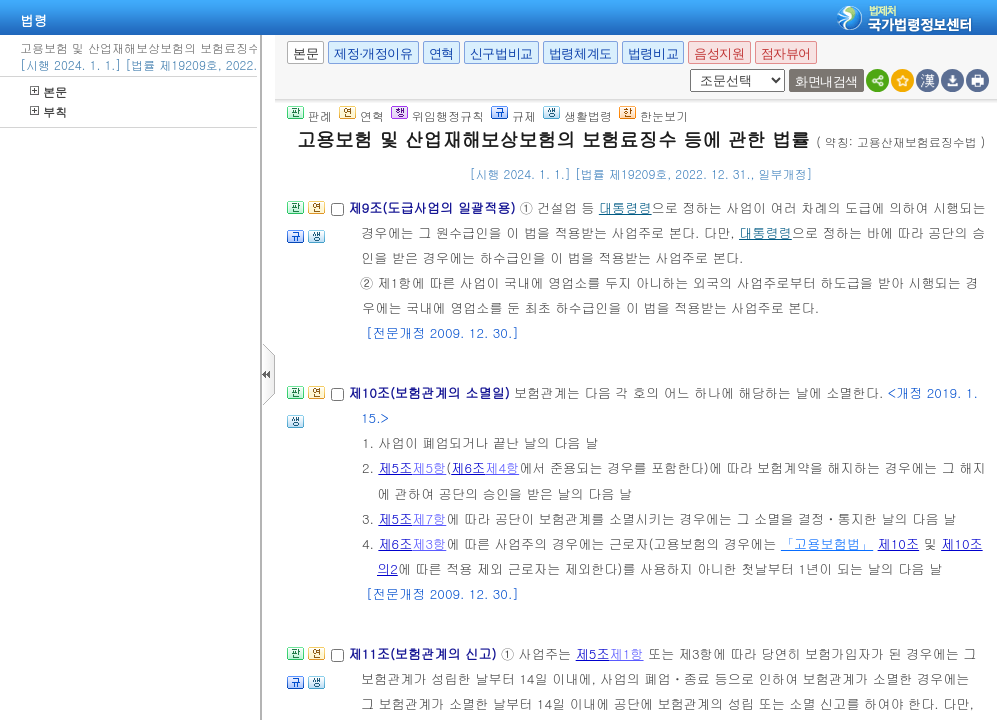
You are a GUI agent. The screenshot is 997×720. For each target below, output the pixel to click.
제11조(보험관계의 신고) (424, 653)
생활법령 (577, 115)
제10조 (899, 543)
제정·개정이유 (373, 53)
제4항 (502, 467)
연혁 (441, 53)
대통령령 (625, 207)
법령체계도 (580, 53)
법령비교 (653, 53)
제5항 (429, 467)
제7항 (429, 518)
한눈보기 (653, 115)
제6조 (468, 467)
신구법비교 (501, 53)
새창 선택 (686, 69)
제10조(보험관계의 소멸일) (431, 392)
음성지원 (719, 53)
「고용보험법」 (827, 543)
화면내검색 (826, 81)
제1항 (627, 653)
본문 (48, 91)
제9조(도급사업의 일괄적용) (433, 207)
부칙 (48, 111)
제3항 (429, 543)
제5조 (395, 467)
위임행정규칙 (437, 115)
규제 (513, 115)
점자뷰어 (786, 53)
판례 (309, 115)
